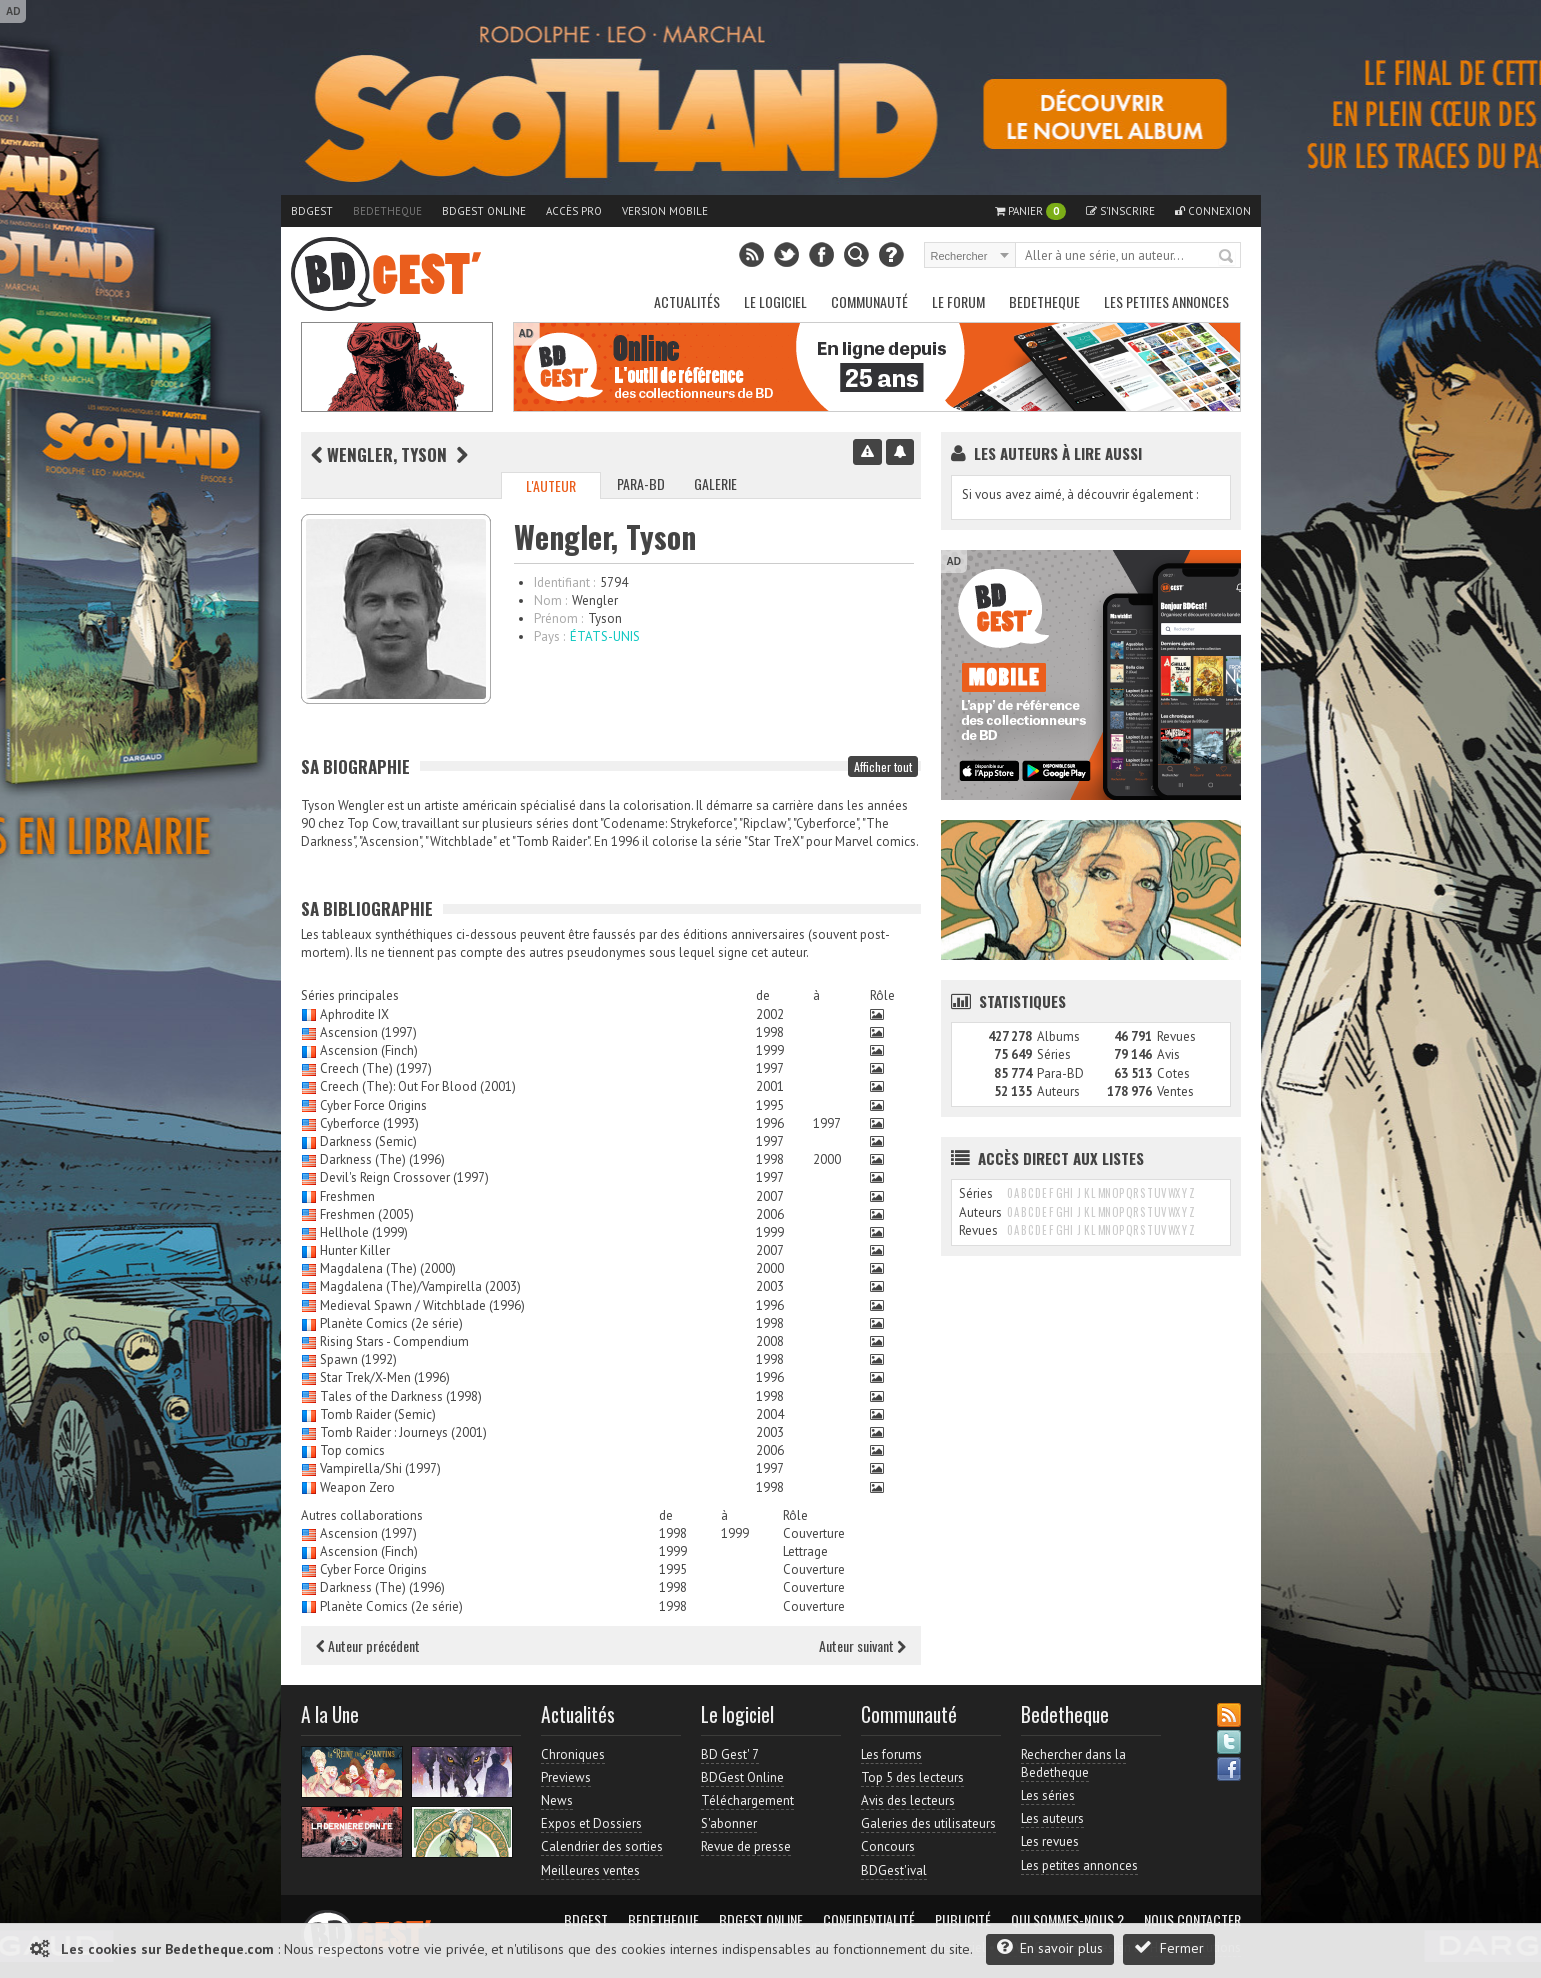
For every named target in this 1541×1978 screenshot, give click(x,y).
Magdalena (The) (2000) (388, 1268)
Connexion (1213, 211)
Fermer (1169, 1947)
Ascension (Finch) (369, 1050)
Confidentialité (869, 1920)
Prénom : (558, 618)
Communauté (869, 301)
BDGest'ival (894, 1870)
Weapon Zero (357, 1487)
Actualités (687, 301)
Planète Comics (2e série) (391, 1323)
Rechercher (1227, 257)
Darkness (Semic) (368, 1141)
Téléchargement (747, 1800)
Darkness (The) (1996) (382, 1159)
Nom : (550, 600)
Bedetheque (387, 211)
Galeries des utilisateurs (928, 1823)
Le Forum (958, 301)
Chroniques (573, 1754)
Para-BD (641, 483)
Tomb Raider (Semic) (378, 1414)
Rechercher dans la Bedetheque (1073, 1763)
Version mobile (665, 211)
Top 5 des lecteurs (912, 1777)
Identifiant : (564, 582)
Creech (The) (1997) (376, 1068)
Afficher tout (883, 766)
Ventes (1175, 1091)
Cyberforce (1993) (369, 1123)
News (557, 1800)
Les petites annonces (1166, 301)
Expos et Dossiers (591, 1823)
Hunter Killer (355, 1250)
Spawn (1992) (358, 1359)
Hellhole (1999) (364, 1232)
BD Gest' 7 (730, 1754)
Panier (1030, 211)
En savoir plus (1050, 1947)
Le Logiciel (775, 301)
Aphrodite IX (354, 1014)
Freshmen (347, 1196)
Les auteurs (1052, 1818)
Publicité (963, 1920)
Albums (1058, 1036)
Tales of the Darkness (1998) (401, 1396)
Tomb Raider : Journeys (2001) (403, 1432)
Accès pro (574, 211)
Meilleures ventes (590, 1870)
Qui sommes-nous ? (1067, 1920)
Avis (1168, 1054)
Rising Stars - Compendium (394, 1341)
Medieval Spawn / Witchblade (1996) (422, 1305)
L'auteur (551, 485)
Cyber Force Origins (373, 1105)
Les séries (1048, 1795)
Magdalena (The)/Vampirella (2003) (420, 1286)
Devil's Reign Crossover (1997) (404, 1177)
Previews (566, 1777)
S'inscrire (1120, 211)
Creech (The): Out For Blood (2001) (418, 1086)
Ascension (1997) (368, 1032)
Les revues (1050, 1841)
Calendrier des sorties (602, 1846)
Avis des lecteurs (908, 1800)
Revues (1176, 1036)
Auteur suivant (862, 1645)
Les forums (891, 1754)
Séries (1054, 1054)
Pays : (549, 636)
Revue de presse (746, 1846)
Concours (888, 1846)
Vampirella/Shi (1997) (380, 1468)
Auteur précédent (368, 1645)
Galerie (715, 483)
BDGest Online (484, 211)
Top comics (352, 1450)
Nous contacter (1192, 1920)
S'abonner (729, 1823)
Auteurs (1058, 1091)
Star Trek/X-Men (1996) (385, 1377)
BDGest (312, 211)
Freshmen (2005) (367, 1214)
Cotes (1173, 1073)
